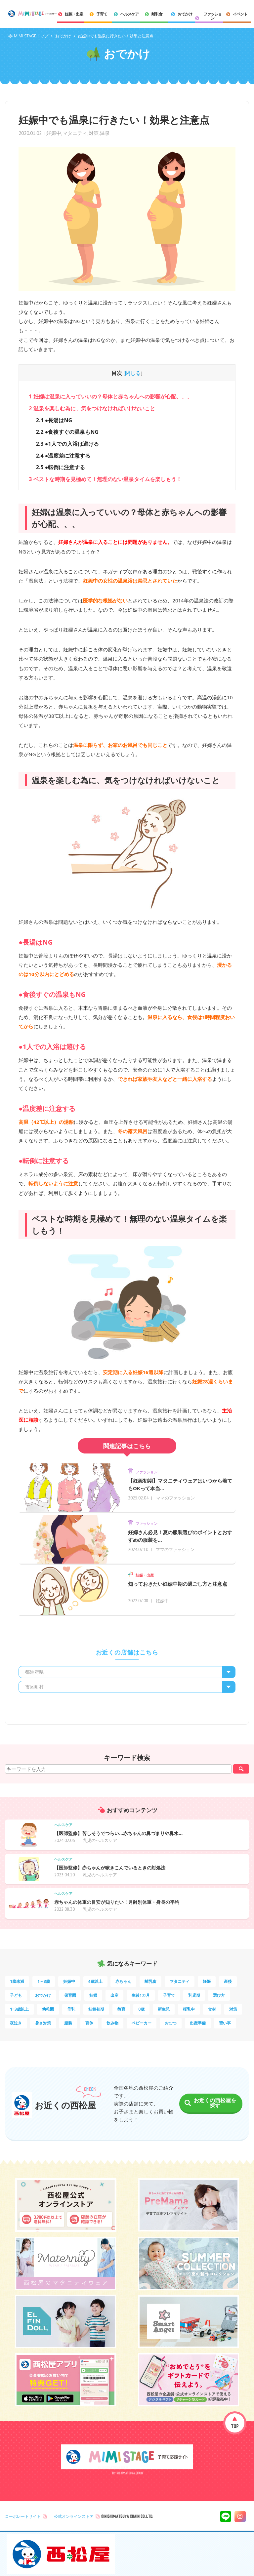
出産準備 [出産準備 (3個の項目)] (198, 2023)
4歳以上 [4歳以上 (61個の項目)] (95, 1981)
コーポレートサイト (23, 2516)
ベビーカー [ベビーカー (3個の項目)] (141, 2023)
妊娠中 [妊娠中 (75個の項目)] (69, 1981)
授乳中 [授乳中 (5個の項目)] (189, 2009)
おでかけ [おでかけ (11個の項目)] (43, 1995)
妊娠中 (53, 133)
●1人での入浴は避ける (67, 443)
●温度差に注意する (63, 455)
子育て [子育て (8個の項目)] (169, 1995)
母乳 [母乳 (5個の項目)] (71, 2009)
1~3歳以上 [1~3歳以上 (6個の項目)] (19, 2009)
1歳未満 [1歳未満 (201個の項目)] (17, 1981)
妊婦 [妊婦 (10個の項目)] (93, 1995)
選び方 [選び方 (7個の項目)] (219, 1995)
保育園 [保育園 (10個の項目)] (70, 1995)
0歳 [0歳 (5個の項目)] (141, 2009)
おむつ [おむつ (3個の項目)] (171, 2023)
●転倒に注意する (60, 467)
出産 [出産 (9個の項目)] (114, 1995)
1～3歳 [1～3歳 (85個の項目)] (43, 1981)
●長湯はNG (54, 420)
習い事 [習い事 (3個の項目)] (225, 2023)
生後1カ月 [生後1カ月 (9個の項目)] (141, 1995)
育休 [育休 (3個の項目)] (89, 2023)
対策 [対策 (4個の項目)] (233, 2009)
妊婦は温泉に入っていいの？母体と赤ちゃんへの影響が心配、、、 (110, 396)
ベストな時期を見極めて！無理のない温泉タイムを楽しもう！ (105, 479)
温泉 (105, 133)
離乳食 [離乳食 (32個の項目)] (150, 1981)
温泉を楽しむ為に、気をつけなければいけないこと (92, 408)
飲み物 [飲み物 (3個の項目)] (112, 2023)
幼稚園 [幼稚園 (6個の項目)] (48, 2009)
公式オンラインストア (74, 2516)
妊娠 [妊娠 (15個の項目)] (207, 1981)
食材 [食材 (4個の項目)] (212, 2009)
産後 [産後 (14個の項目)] (228, 1981)
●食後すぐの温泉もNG (67, 431)
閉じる (133, 373)
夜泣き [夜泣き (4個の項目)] (16, 2023)
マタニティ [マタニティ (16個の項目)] (180, 1981)
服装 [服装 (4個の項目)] (68, 2023)
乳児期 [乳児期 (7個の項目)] (194, 1995)
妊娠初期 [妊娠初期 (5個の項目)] (96, 2009)
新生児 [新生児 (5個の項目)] (164, 2009)
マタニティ (75, 133)
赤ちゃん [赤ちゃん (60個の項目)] (123, 1981)
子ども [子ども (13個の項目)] (16, 1995)
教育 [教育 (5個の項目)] (121, 2009)
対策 (94, 133)
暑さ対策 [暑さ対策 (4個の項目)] (43, 2023)
